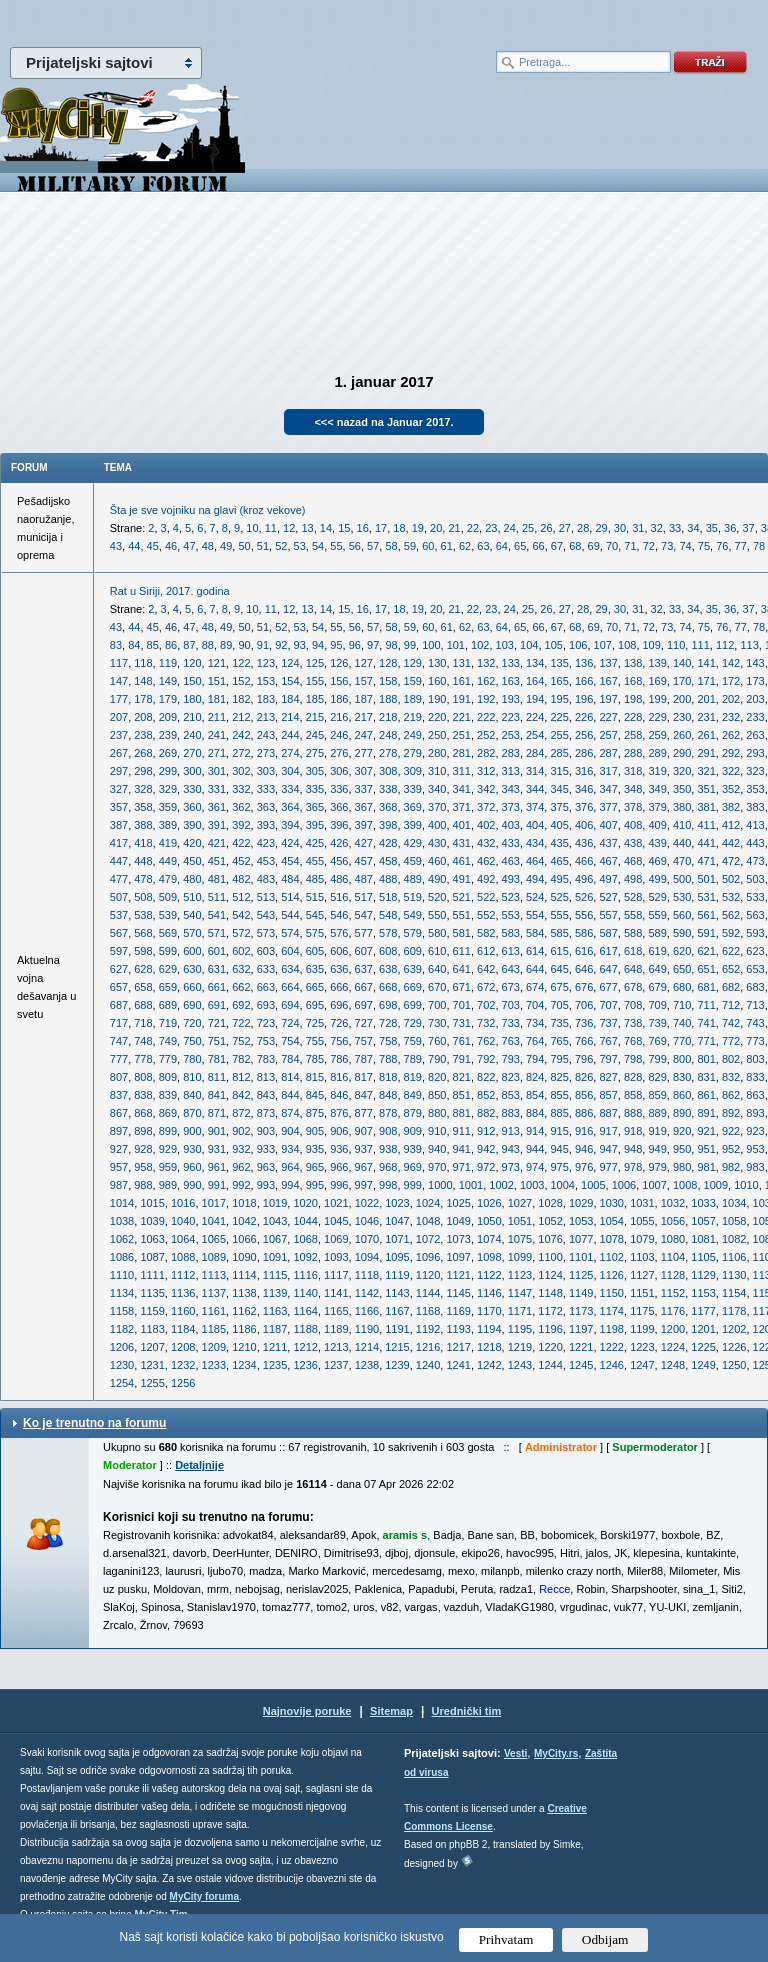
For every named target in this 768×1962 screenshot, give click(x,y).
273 (266, 753)
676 (584, 987)
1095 (397, 1257)
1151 (642, 1293)
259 (657, 735)
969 (413, 1167)
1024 (428, 1203)
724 (290, 1023)
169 (657, 681)
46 (171, 546)
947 (608, 1149)
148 (143, 681)
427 (364, 843)
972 (486, 1167)
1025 (458, 1203)
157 (364, 681)
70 (612, 546)
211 (217, 717)
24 (510, 528)
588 (633, 933)
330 (192, 789)
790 (437, 1059)
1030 (612, 1203)
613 (511, 951)
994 (290, 1185)
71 (630, 546)
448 (143, 861)
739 (657, 1023)
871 (217, 1113)
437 (608, 843)
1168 (428, 1311)
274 (290, 753)
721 (217, 1023)
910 (437, 1131)
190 (437, 699)
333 (266, 789)
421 (217, 843)
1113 (214, 1275)
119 (168, 663)
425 (315, 843)
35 (712, 528)
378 (633, 807)
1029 (581, 1203)
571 (217, 933)
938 (388, 1149)
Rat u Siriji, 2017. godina (170, 591)
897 (119, 1131)
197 (608, 699)
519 (413, 897)
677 (608, 987)
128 (388, 663)
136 (584, 663)
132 (486, 663)
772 (731, 1041)
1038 (122, 1221)
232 (731, 717)
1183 (152, 1329)
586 (584, 933)
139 (657, 663)
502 (731, 879)
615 (559, 951)
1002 (501, 1185)
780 (192, 1059)
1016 (183, 1203)
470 (682, 861)
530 (682, 897)
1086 (122, 1257)
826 (584, 1077)
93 (300, 645)
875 (315, 1113)
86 (171, 645)
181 (217, 699)
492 (486, 879)
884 (535, 1113)
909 (413, 1131)
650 (682, 969)
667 (364, 987)
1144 (428, 1293)
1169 (458, 1311)
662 (241, 987)
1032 (673, 1203)
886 (584, 1113)
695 (315, 1005)
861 (706, 1095)
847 (364, 1095)
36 (730, 528)
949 (657, 1149)
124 (290, 663)
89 (226, 645)
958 (143, 1167)
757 (364, 1041)
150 (192, 681)
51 (263, 546)
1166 (367, 1311)
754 (290, 1041)
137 (608, 663)
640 (437, 969)
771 (706, 1041)
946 (584, 1149)
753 (266, 1041)
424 (290, 843)
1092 (305, 1257)
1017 (214, 1203)
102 (480, 645)
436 (584, 843)
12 (289, 528)
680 (682, 987)
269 (168, 753)
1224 (673, 1347)
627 (119, 969)
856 (584, 1095)
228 (633, 717)
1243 (520, 1365)
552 (486, 915)
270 (192, 753)
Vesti (515, 1753)
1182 (122, 1329)
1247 (642, 1365)
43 (116, 546)
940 (437, 1149)
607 (364, 951)
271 (217, 753)
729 (413, 1023)
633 (266, 969)
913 (511, 1131)
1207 (152, 1347)
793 (511, 1059)
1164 (305, 1311)
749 (168, 1041)
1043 (275, 1221)
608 (388, 951)
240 (192, 735)
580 (437, 933)
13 (307, 528)
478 (143, 879)
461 (462, 861)
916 (584, 1131)
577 (364, 933)
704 (535, 1005)
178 (143, 699)
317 (608, 771)
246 (339, 735)
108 (627, 645)
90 (244, 645)
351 (706, 789)
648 (633, 969)
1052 (550, 1221)
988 (143, 1185)
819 (413, 1077)
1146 (489, 1293)
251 (462, 735)
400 (437, 825)
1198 (612, 1329)
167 (608, 681)
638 (388, 969)
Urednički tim (467, 1711)
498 (633, 879)
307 (364, 771)
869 (168, 1113)
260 (682, 735)
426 (339, 843)
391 (217, 825)
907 (364, 1131)
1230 (122, 1365)
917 (608, 1131)
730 (437, 1023)
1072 (428, 1239)
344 (535, 789)
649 (657, 969)
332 (241, 789)
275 (315, 753)
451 (217, 861)
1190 (367, 1329)
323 (755, 771)
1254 (122, 1383)
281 (462, 753)
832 (731, 1077)
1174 (612, 1311)
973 (511, 1167)
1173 (581, 1311)
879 (413, 1113)
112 (725, 645)
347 (608, 789)
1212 (305, 1347)
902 (241, 1131)
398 (388, 825)
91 (263, 645)
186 (339, 699)
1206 (122, 1347)
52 (281, 546)
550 (437, 915)
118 (143, 663)
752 (241, 1041)
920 (682, 1131)
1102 (612, 1257)
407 (608, 825)
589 (657, 933)
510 (192, 897)
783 (266, 1059)
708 (633, 1005)
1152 (673, 1293)
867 (119, 1113)
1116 (305, 1275)
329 (168, 789)
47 (189, 546)
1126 (612, 1275)
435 (559, 843)
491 (462, 879)
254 (535, 735)
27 (565, 528)
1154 (734, 1293)
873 (266, 1113)
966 (339, 1167)
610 (437, 951)
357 (119, 807)
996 (339, 1185)
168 (633, 681)
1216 (428, 1347)
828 (633, 1077)
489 (413, 879)
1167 (397, 1311)
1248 (673, 1365)
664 (290, 987)
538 (143, 915)
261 (706, 735)
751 (217, 1041)
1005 (593, 1185)
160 (437, 681)
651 (706, 969)
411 (706, 825)
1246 (612, 1365)
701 (462, 1005)
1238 (367, 1365)
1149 (581, 1293)
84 (134, 645)
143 (755, 663)
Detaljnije (199, 1465)
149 (168, 681)
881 (462, 1113)
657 (119, 987)
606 (339, 951)
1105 (703, 1257)
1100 (550, 1257)
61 (447, 546)
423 (266, 843)
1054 (612, 1221)
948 (633, 1149)
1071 (397, 1239)
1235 (275, 1365)
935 (315, 1149)
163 (511, 681)
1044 (305, 1221)
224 (535, 717)
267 (119, 753)
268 (143, 753)
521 (462, 897)
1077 (581, 1239)
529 (657, 897)
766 (584, 1041)
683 (755, 987)
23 (491, 528)
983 (755, 1167)
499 (657, 879)
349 (657, 789)
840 (192, 1095)
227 (608, 717)
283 (511, 753)
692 (241, 1005)
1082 (734, 1239)
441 (706, 843)
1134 (122, 1293)
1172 (550, 1311)
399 (413, 825)
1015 (152, 1203)
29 (601, 528)
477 (119, 879)
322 (731, 771)
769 (657, 1041)
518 (388, 897)
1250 (734, 1365)
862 (731, 1095)
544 (290, 915)
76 (722, 546)
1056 (673, 1221)
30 (620, 528)
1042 (244, 1221)
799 (657, 1059)
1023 (397, 1203)
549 (413, 915)
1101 (581, 1257)
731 (462, 1023)
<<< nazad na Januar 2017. (383, 422)
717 (119, 1023)
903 (266, 1131)
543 (266, 915)
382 (731, 807)
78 (759, 546)
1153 (703, 1293)
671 (462, 987)
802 (731, 1059)
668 (388, 987)
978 (633, 1167)
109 (652, 645)
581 (462, 933)
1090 (244, 1257)
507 (119, 897)
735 (559, 1023)
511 (217, 897)
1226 (734, 1347)
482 (241, 879)
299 (168, 771)
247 (364, 735)
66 (538, 546)
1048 (428, 1221)
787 (364, 1059)
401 (462, 825)
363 (266, 807)
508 (143, 897)
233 (755, 717)
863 (755, 1095)
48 (208, 546)
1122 (489, 1275)
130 (437, 663)
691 (217, 1005)
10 (252, 528)
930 (192, 1149)
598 (143, 951)
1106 (734, 1257)
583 (511, 933)
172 (731, 681)
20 (436, 528)
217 (364, 717)
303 (266, 771)
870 (192, 1113)
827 (608, 1077)
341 (462, 789)
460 (437, 861)
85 (153, 645)
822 (486, 1077)
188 (388, 699)
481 (217, 879)
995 (315, 1185)
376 (584, 807)
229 (657, 717)
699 (413, 1005)
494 (535, 879)
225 (559, 717)
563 (755, 915)
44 (134, 546)
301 (217, 771)
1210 (244, 1347)
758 (388, 1041)
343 (511, 789)
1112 (183, 1275)
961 (217, 1167)
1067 (275, 1239)
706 (584, 1005)
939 (413, 1149)
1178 (734, 1311)
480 (192, 879)
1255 (152, 1383)
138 (633, 663)
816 (339, 1077)
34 (693, 528)
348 (633, 789)
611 (462, 951)
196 (584, 699)
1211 (275, 1347)
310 (437, 771)
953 (755, 1149)
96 (355, 645)
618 (633, 951)
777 (119, 1059)
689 (168, 1005)
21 (454, 528)
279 (413, 753)
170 (682, 681)
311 (462, 771)
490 (437, 879)
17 (381, 528)
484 (290, 879)
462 (486, 861)
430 (437, 843)
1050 (489, 1221)
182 (241, 699)
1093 (336, 1257)
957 (119, 1167)
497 (608, 879)
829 (657, 1077)
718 (143, 1023)
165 (559, 681)
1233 (214, 1365)
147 (119, 681)
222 (486, 717)
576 (339, 933)
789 (413, 1059)
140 (682, 663)
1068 (305, 1239)
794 (535, 1059)
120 (192, 663)
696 (339, 1005)
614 (535, 951)
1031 (642, 1203)
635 (315, 969)
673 (511, 987)
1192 (428, 1329)
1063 (152, 1239)
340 (437, 789)
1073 (458, 1239)
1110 (122, 1275)
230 (682, 717)
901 (217, 1131)
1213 (336, 1347)
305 (315, 771)
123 (266, 663)
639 (413, 969)
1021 (336, 1203)
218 (388, 717)
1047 (397, 1221)
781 (217, 1059)
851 (462, 1095)
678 (633, 987)
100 (431, 645)
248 (388, 735)
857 (608, 1095)
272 (241, 753)
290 (682, 753)
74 (685, 546)
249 (413, 735)
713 (755, 1005)
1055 (642, 1221)
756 (339, 1041)
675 (559, 987)
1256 (183, 1383)
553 (511, 915)
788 (388, 1059)
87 (189, 645)
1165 (336, 1311)
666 (339, 987)
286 (584, 753)
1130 (734, 1275)
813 (266, 1077)
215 (315, 717)
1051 (520, 1221)
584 (535, 933)
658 (143, 987)
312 (486, 771)
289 (657, 753)
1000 (440, 1185)
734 (535, 1023)
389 (168, 825)
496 (584, 879)
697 (364, 1005)
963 (266, 1167)
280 (437, 753)
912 (486, 1131)
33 (675, 528)
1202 (734, 1329)
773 (755, 1041)
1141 (336, 1293)
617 (608, 951)
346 (584, 789)
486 (339, 879)
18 (399, 528)
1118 (367, 1275)
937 (364, 1149)
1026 (489, 1203)
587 (608, 933)
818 (388, 1077)
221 (462, 717)
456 (339, 861)
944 (535, 1149)
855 (559, 1095)
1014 (122, 1203)
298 (143, 771)
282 (486, 753)
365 (315, 807)
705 (559, 1005)
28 (583, 528)
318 (633, 771)
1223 (642, 1347)
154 (290, 681)
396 (339, 825)
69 (594, 546)
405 (559, 825)
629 (168, 969)
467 (608, 861)
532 (731, 897)
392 (241, 825)
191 (462, 699)
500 (682, 879)
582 (486, 933)
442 (731, 843)
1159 (152, 1311)
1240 (428, 1365)
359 (168, 807)
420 (192, 843)
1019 (275, 1203)
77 (741, 546)
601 (217, 951)
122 (241, 663)
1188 (305, 1329)
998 (388, 1185)
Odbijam (605, 1939)
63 (483, 546)
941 (462, 1149)
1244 (550, 1365)
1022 (367, 1203)
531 (706, 897)
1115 (275, 1275)
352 (731, 789)
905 (315, 1131)
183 (266, 699)
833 (755, 1077)
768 (633, 1041)
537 (119, 915)
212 (241, 717)
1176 (673, 1311)
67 (557, 546)
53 (300, 546)
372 (486, 807)
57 (373, 546)
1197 (581, 1329)
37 (748, 528)
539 (168, 915)
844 (290, 1095)
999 (413, 1185)
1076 (550, 1239)
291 (706, 753)
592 (731, 933)
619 (657, 951)
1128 (673, 1275)
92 (281, 645)
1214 (367, 1347)
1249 (703, 1365)
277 (364, 753)
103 (505, 645)
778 (143, 1059)
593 (755, 933)
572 (241, 933)
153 (266, 681)
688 (143, 1005)
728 (388, 1023)
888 (633, 1113)
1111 (152, 1275)
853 (511, 1095)
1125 (581, 1275)
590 (682, 933)
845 (315, 1095)
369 (413, 807)
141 (706, 663)
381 (706, 807)
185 (315, 699)
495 (559, 879)
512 (241, 897)
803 (755, 1059)
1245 (581, 1365)
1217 (458, 1347)
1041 (214, 1221)
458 (388, 861)
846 (339, 1095)
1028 (550, 1203)
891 (706, 1113)
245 (315, 735)
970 (437, 1167)
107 (603, 645)
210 (192, 717)
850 (437, 1095)
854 (535, 1095)
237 (119, 735)
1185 (214, 1329)
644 (535, 969)
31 (638, 528)
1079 (642, 1239)
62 (465, 546)
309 (413, 771)
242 (241, 735)
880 (437, 1113)
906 (339, 1131)
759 (413, 1041)
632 (241, 969)
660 (192, 987)
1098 (489, 1257)
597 (119, 951)
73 (667, 546)
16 (363, 528)
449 (168, 861)
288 (633, 753)
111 (700, 645)
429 (413, 843)
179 (168, 699)
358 (143, 807)
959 (168, 1167)
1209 (214, 1347)
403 (511, 825)
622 (731, 951)
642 (486, 969)
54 (318, 546)
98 (391, 645)
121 (217, 663)
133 (511, 663)
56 (355, 546)
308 (388, 771)
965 (315, 1167)
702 (486, 1005)
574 (290, 933)
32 (657, 528)
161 (462, 681)
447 (119, 861)
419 (168, 843)
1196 (550, 1329)
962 (241, 1167)
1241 (458, 1365)
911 (462, 1131)
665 (315, 987)
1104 (673, 1257)
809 (168, 1077)
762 (486, 1041)
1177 (703, 1311)
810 (192, 1077)
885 (559, 1113)
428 (388, 843)
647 (608, 969)
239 (168, 735)
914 (535, 1131)
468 (633, 861)
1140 (305, 1293)
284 (535, 753)
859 (657, 1095)
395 (315, 825)
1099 (520, 1257)
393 (266, 825)
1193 (458, 1329)
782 (241, 1059)
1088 (183, 1257)
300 (192, 771)
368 (388, 807)
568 (143, 933)
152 (241, 681)
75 (704, 546)
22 (473, 528)
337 (364, 789)
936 (339, 1149)
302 (241, 771)
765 (559, 1041)
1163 (275, 1311)
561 (706, 915)
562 (731, 915)
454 (290, 861)
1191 (397, 1329)
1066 (244, 1239)
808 (143, 1077)
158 (388, 681)
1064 (183, 1239)
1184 (183, 1329)
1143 (397, 1293)
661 (217, 987)
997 (364, 1185)
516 (339, 897)
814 (290, 1077)
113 (749, 645)
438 (633, 843)
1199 (642, 1329)
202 (731, 699)
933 (266, 1149)
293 (755, 753)
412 (731, 825)
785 (315, 1059)
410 (682, 825)
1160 (183, 1311)
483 (266, 879)
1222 (612, 1347)
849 (413, 1095)
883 (511, 1113)
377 (608, 807)
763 (511, 1041)
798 (633, 1059)
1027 (520, 1203)
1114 (244, 1275)
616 (584, 951)
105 (554, 645)
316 (584, 771)
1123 (520, 1275)
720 (192, 1023)
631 (217, 969)
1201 (703, 1329)
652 (731, 969)
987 (119, 1185)
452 (241, 861)
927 (119, 1149)
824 (535, 1077)
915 (559, 1131)
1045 (336, 1221)
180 (192, 699)
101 (456, 645)
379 (657, 807)
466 (584, 861)
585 (559, 933)
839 (168, 1095)
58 (391, 546)
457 (364, 861)
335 (315, 789)
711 (706, 1005)
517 (364, 897)
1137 (214, 1293)
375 (559, 807)
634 (290, 969)
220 (437, 717)
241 (217, 735)
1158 (122, 1311)
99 (410, 645)
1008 (685, 1185)
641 (462, 969)
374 (535, 807)
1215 (397, 1347)
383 (755, 807)
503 (755, 879)
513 (266, 897)
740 (682, 1023)
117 (119, 663)
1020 (305, 1203)
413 (755, 825)
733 (511, 1023)
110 (676, 645)
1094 (367, 1257)
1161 (214, 1311)
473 (755, 861)
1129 (703, 1275)
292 (731, 753)
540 (192, 915)
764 (535, 1041)
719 (168, 1023)
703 (511, 1005)
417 (119, 843)
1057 (703, 1221)
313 (511, 771)
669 (413, 987)
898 (143, 1131)
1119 (397, 1275)
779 (168, 1059)
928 (143, 1149)
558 (633, 915)
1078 (612, 1239)
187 (364, 699)
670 (437, 987)
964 (290, 1167)
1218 (489, 1347)
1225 (703, 1347)
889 (657, 1113)
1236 (305, 1365)
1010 (746, 1185)
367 (364, 807)
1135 (152, 1293)
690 (192, 1005)
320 (682, 771)
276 (339, 753)
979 (657, 1167)
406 (584, 825)
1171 (520, 1311)
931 (217, 1149)
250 (437, 735)
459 (413, 861)
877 (364, 1113)
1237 (336, 1365)
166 (584, 681)
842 (241, 1095)
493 (511, 879)
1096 (428, 1257)
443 (755, 843)
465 (559, 861)
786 (339, 1059)
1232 (183, 1365)
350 (682, 789)
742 (731, 1023)
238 (143, 735)
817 (364, 1077)
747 (119, 1041)
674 (535, 987)
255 (559, 735)
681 (706, 987)
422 (241, 843)
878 (388, 1113)
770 (682, 1041)
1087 (152, 1257)
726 (339, 1023)
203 (755, 699)
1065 (214, 1239)
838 (143, 1095)
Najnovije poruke (307, 1711)
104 (529, 645)
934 (290, 1149)
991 (217, 1185)
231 (706, 717)
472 (731, 861)
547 (364, 915)
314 (535, 771)
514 (290, 897)
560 (682, 915)
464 (535, 861)
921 (706, 1131)
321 (706, 771)
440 (682, 843)
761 (462, 1041)
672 (486, 987)
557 (608, 915)
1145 (458, 1293)
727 (364, 1023)
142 (731, 663)
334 (290, 789)
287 (608, 753)
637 (364, 969)
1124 (550, 1275)
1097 (458, 1257)
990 (192, 1185)
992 (241, 1185)
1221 (581, 1347)
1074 (489, 1239)
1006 (624, 1185)
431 (462, 843)
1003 (532, 1185)
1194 (489, 1329)
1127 (642, 1275)
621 (706, 951)
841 (217, 1095)
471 (706, 861)
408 (633, 825)
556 (584, 915)
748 (143, 1041)
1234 (244, 1365)
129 (413, 663)
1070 (367, 1239)
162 (486, 681)
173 (755, 681)
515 (315, 897)
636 (339, 969)
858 (633, 1095)
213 (266, 717)
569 (168, 933)
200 (682, 699)
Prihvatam (506, 1939)
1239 (397, 1365)
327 (119, 789)
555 (559, 915)
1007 (654, 1185)
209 (168, 717)
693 (266, 1005)
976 (584, 1167)
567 (119, 933)
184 (290, 699)
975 (559, 1167)
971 (462, 1167)
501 (706, 879)
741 (706, 1023)
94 (318, 645)
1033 (703, 1203)
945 (559, 1149)
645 (559, 969)
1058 (734, 1221)
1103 (642, 1257)
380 (682, 807)
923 (755, 1131)
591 (706, 933)
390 (192, 825)
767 (608, 1041)
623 (755, 951)
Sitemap (391, 1711)
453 (266, 861)
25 (528, 528)
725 (315, 1023)
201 (706, 699)
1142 (367, 1293)
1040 (183, 1221)
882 (486, 1113)
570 (192, 933)
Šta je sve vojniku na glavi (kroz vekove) (208, 510)
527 (608, 897)
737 (608, 1023)
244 (290, 735)
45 (153, 546)
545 (315, 915)
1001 (471, 1185)
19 (418, 528)
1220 (550, 1347)
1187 (275, 1329)
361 (217, 807)
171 (706, 681)
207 (119, 717)
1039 (152, 1221)
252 (486, 735)
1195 (520, 1329)
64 (502, 546)
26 (546, 528)
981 (706, 1167)
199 (657, 699)
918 (633, 1131)
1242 (489, 1365)
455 (315, 861)
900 (192, 1131)
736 (584, 1023)
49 (226, 546)
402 (486, 825)
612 (486, 951)
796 (584, 1059)
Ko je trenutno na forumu (94, 1423)
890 (682, 1113)
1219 (520, 1347)
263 (755, 735)
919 (657, 1131)
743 (755, 1023)
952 (731, 1149)
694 (290, 1005)
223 (511, 717)
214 (290, 717)
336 (339, 789)
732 (486, 1023)
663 (266, 987)
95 (336, 645)
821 (462, 1077)
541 (217, 915)
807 (119, 1077)
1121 (458, 1275)
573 (266, 933)
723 (266, 1023)
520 (437, 897)
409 (657, 825)
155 (315, 681)
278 (388, 753)
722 (241, 1023)
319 (657, 771)
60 (428, 546)
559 (657, 915)
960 (192, 1167)
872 (241, 1113)
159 (413, 681)
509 (168, 897)
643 (511, 969)
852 (486, 1095)
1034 (734, 1203)
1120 (428, 1275)
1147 (520, 1293)
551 (462, 915)
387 (119, 825)
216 (339, 717)
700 (437, 1005)
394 (290, 825)
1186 (244, 1329)
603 (266, 951)
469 (657, 861)
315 (559, 771)
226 (584, 717)
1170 (489, 1311)
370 (437, 807)
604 (290, 951)
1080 (673, 1239)
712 (731, 1005)
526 (584, 897)
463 (511, 861)
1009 (716, 1185)
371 (462, 807)
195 (559, 699)
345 (559, 789)
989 (168, 1185)
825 (559, 1077)
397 (364, 825)
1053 (581, 1221)
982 (731, 1167)
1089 (214, 1257)
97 (373, 645)
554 (535, 915)
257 (608, 735)
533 (755, 897)
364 (290, 807)
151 (217, 681)
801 (706, 1059)
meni (192, 20)
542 (241, 915)
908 (388, 1131)
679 (657, 987)
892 (731, 1113)
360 (192, 807)
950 (682, 1149)
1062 (122, 1239)
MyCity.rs (556, 1753)
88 (208, 645)
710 (682, 1005)
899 (168, 1131)
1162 (244, 1311)
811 (217, 1077)
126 (339, 663)
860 (682, 1095)
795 (559, 1059)
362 (241, 807)
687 (119, 1005)
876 (339, 1113)
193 (511, 699)
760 (437, 1041)
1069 (336, 1239)
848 (388, 1095)
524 (535, 897)
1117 (336, 1275)
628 (143, 969)
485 (315, 879)
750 (192, 1041)
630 (192, 969)
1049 (458, 1221)
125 (315, 663)
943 (511, 1149)
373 (511, 807)
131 (462, 663)
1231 (152, 1365)
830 (682, 1077)
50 (244, 546)
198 (633, 699)
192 (486, 699)
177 (119, 699)
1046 (367, 1221)
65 (520, 546)
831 (706, 1077)
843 (266, 1095)
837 (119, 1095)
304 (290, 771)
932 (241, 1149)
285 (559, 753)
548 (388, 915)
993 (266, 1185)
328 (143, 789)
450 (192, 861)
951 (706, 1149)
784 (290, 1059)
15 (344, 528)
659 (168, 987)
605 (315, 951)
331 (217, 789)
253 (511, 735)
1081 (703, 1239)
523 (511, 897)
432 (486, 843)
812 (241, 1077)
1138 (244, 1293)
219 (413, 717)
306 (339, 771)
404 (535, 825)
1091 (275, 1257)
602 (241, 951)
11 (271, 528)
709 (657, 1005)
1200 (673, 1329)
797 (608, 1059)
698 (388, 1005)
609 (413, 951)
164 (535, 681)
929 (168, 1149)
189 (413, 699)
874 (290, 1113)
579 (413, 933)
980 (682, 1167)
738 (633, 1023)
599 (168, 951)
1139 (275, 1293)
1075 (520, 1239)
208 (143, 717)
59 (410, 546)
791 (462, 1059)
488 (388, 879)
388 (143, 825)
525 (559, 897)
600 (192, 951)
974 (535, 1167)
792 (486, 1059)
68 (575, 546)
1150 (612, 1293)
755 (315, 1041)
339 (413, 789)
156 (339, 681)
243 (266, 735)
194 (535, 699)
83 (116, 645)
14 (326, 528)
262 (731, 735)
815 (315, 1077)
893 (755, 1113)
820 (437, 1077)
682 (731, 987)
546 (339, 915)
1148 (550, 1293)
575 (315, 933)
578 (388, 933)
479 (168, 879)
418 (143, 843)
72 (649, 546)
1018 (244, 1203)
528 (633, 897)
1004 (563, 1185)
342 (486, 789)
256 (584, 735)
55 (336, 546)
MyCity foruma (204, 1896)
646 (584, 969)
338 (388, 789)
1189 (336, 1329)
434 (535, 843)
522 (486, 897)
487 (364, 879)
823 (511, 1077)
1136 (183, 1293)
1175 (642, 1311)
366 (339, 807)
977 (608, 1167)
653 (755, 969)
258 (633, 735)
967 (364, 1167)
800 (682, 1059)
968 (388, 1167)
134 (535, 663)
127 (364, 663)
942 (486, 1149)
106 (578, 645)
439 (657, 843)
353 (755, 789)
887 (608, 1113)
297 (119, 771)
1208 (183, 1347)
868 (143, 1113)
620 (682, 951)
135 (559, 663)
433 (511, 843)
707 (608, 1005)
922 (731, 1131)
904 (290, 1131)
